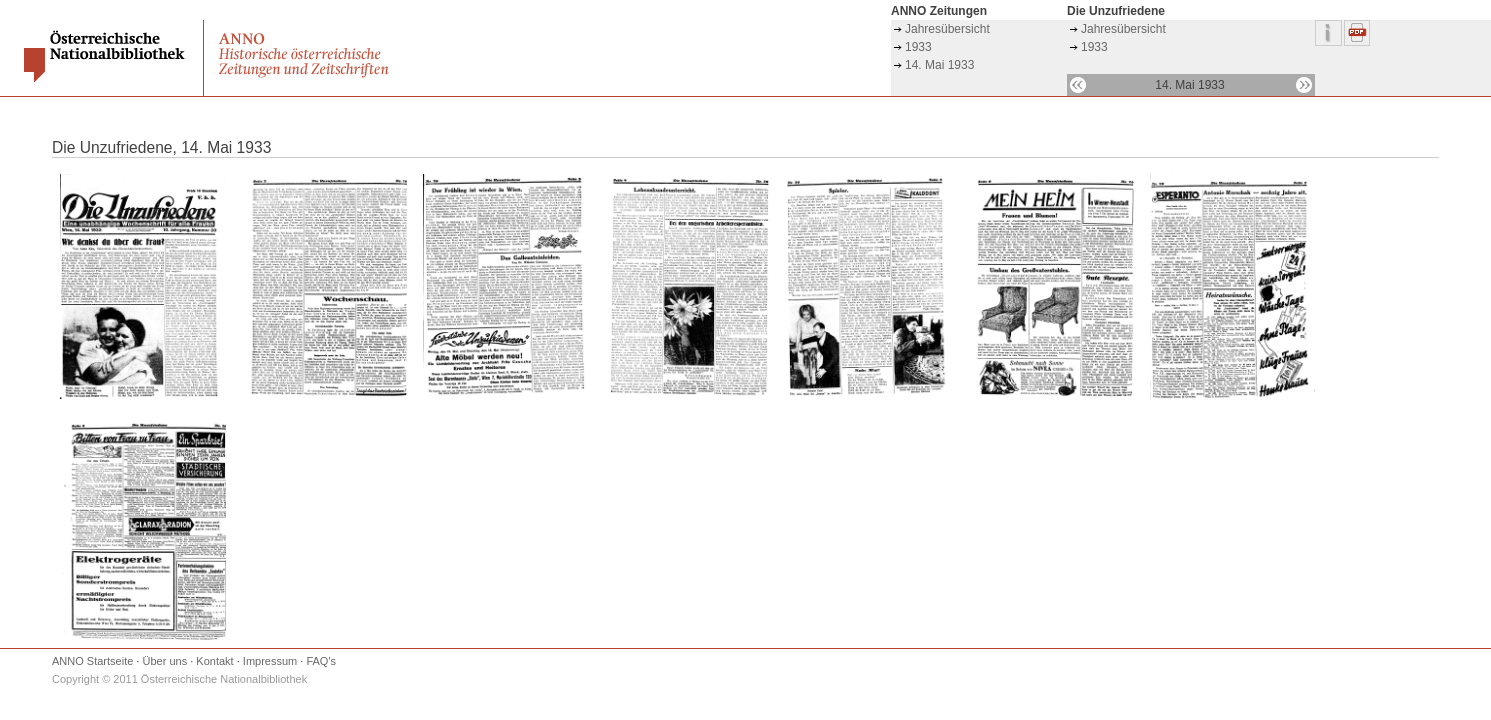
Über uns (165, 661)
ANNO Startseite (92, 661)
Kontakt (214, 661)
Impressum (270, 661)
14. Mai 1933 (939, 65)
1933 (918, 47)
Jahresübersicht (947, 29)
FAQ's (321, 661)
